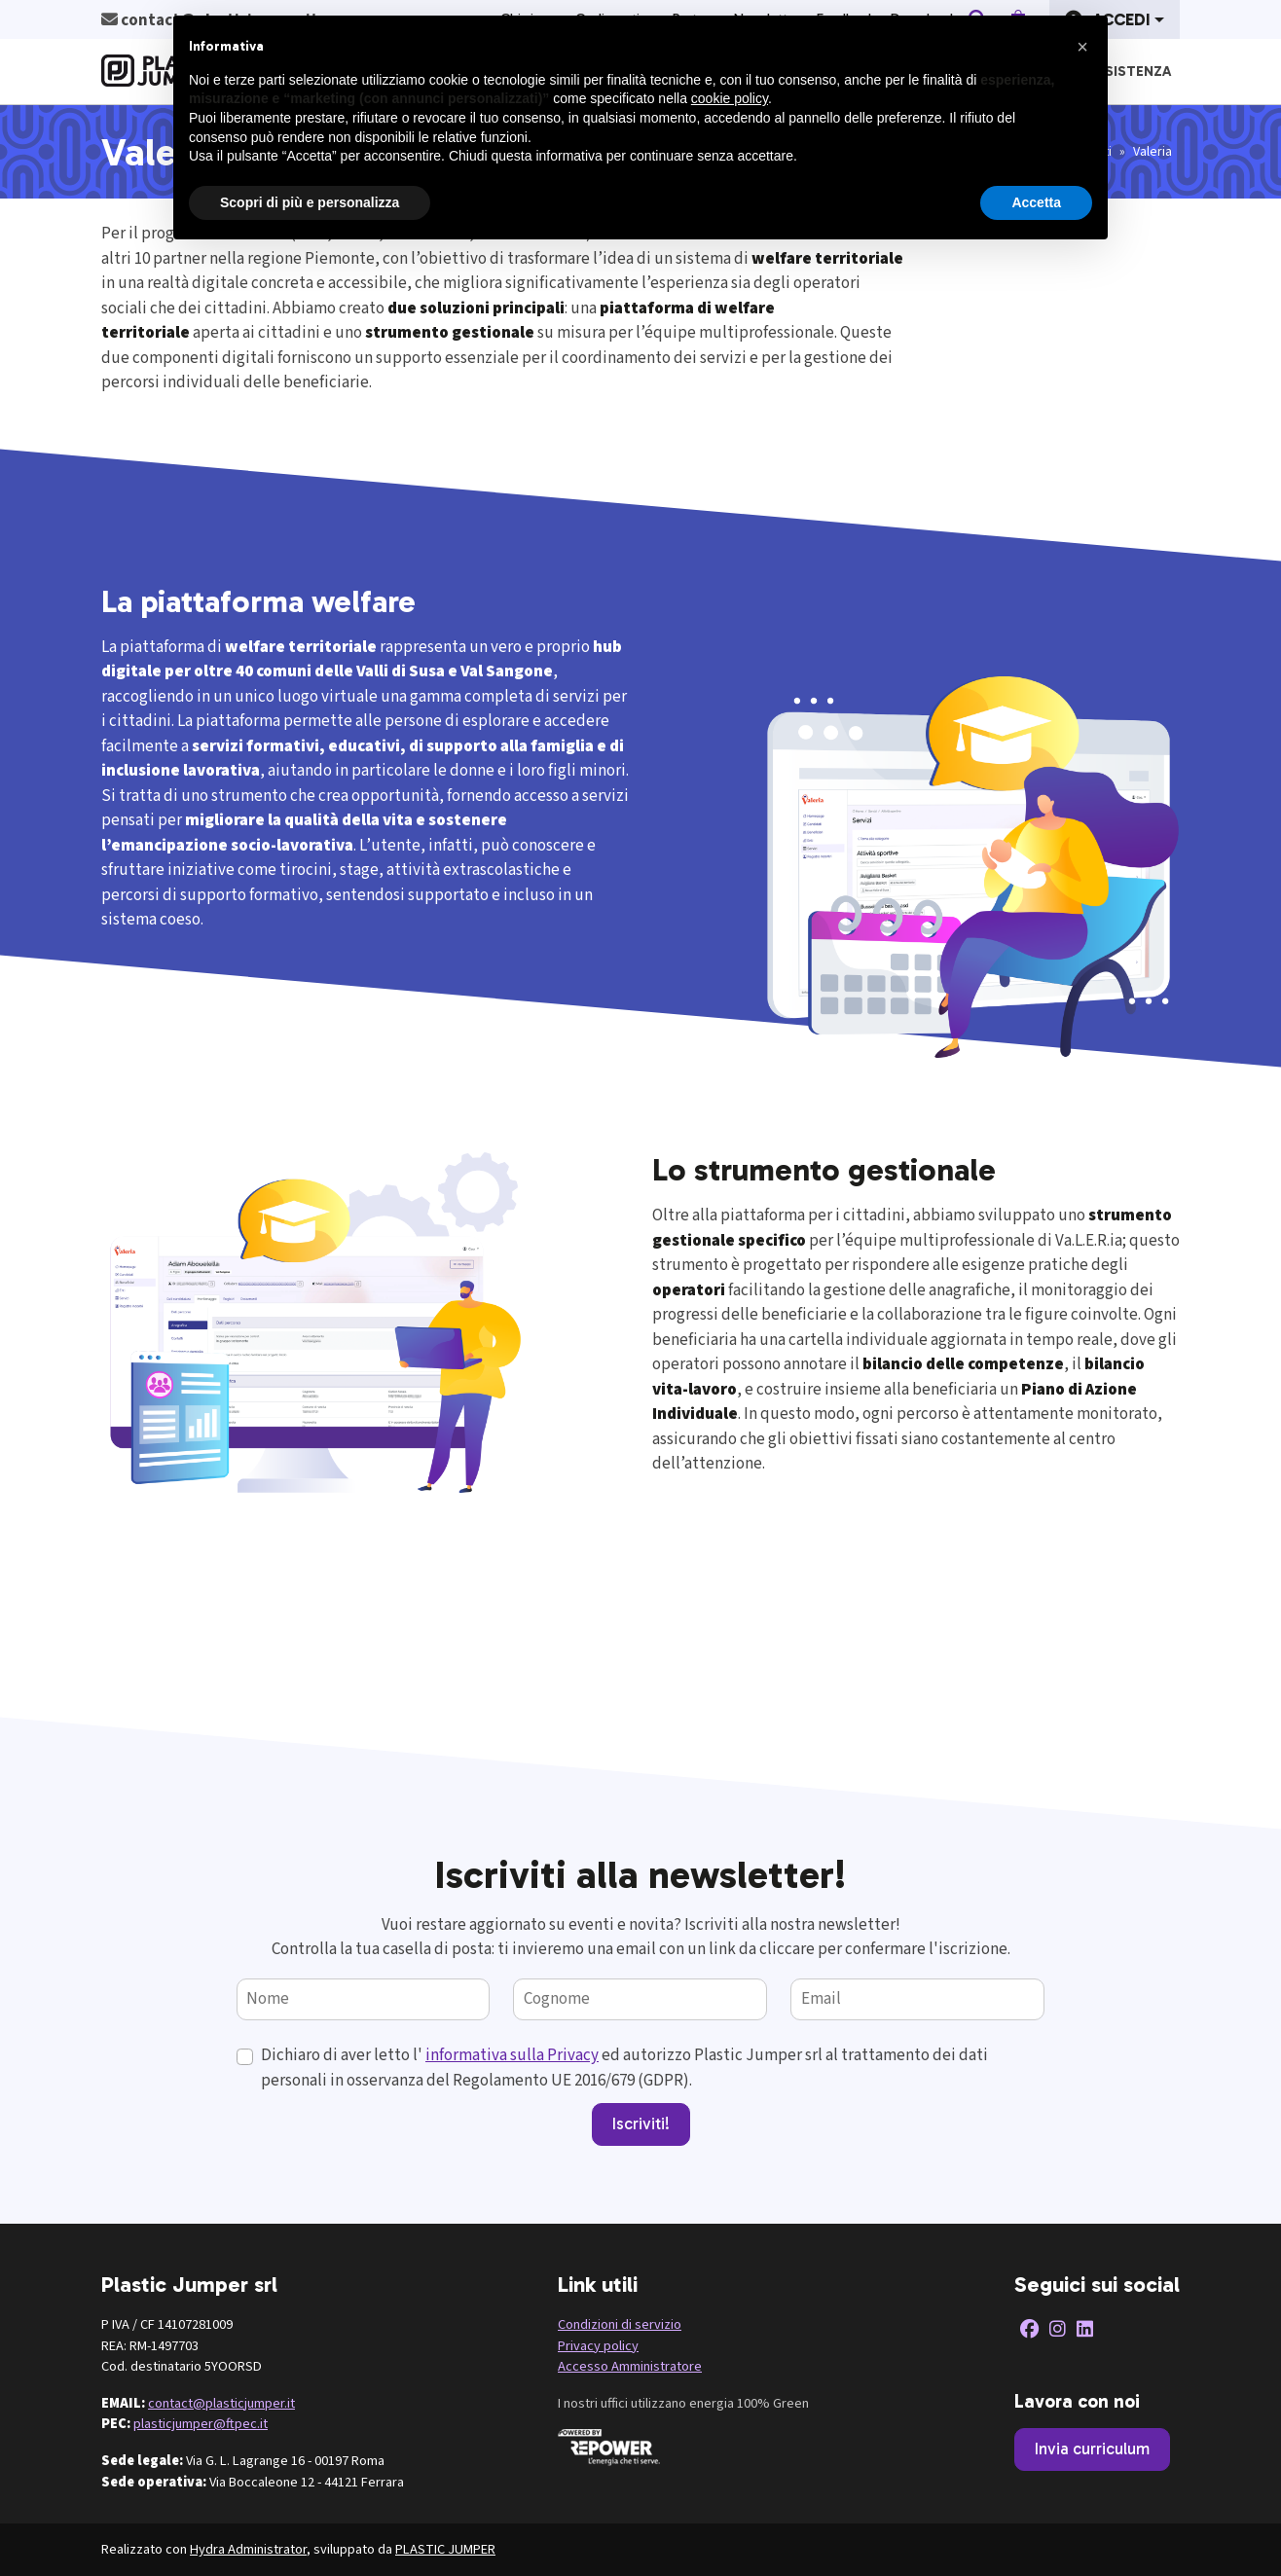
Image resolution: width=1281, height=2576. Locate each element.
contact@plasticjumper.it (221, 2403)
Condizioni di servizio (619, 2324)
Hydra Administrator (248, 2549)
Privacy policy (598, 2346)
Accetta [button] (1036, 202)
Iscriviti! (641, 2123)
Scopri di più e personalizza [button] (309, 202)
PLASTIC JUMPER (445, 2549)
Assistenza (1129, 71)
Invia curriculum (1092, 2448)
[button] (1082, 46)
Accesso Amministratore (630, 2366)
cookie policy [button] (729, 98)
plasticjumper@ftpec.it (200, 2423)
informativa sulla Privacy (512, 2055)
